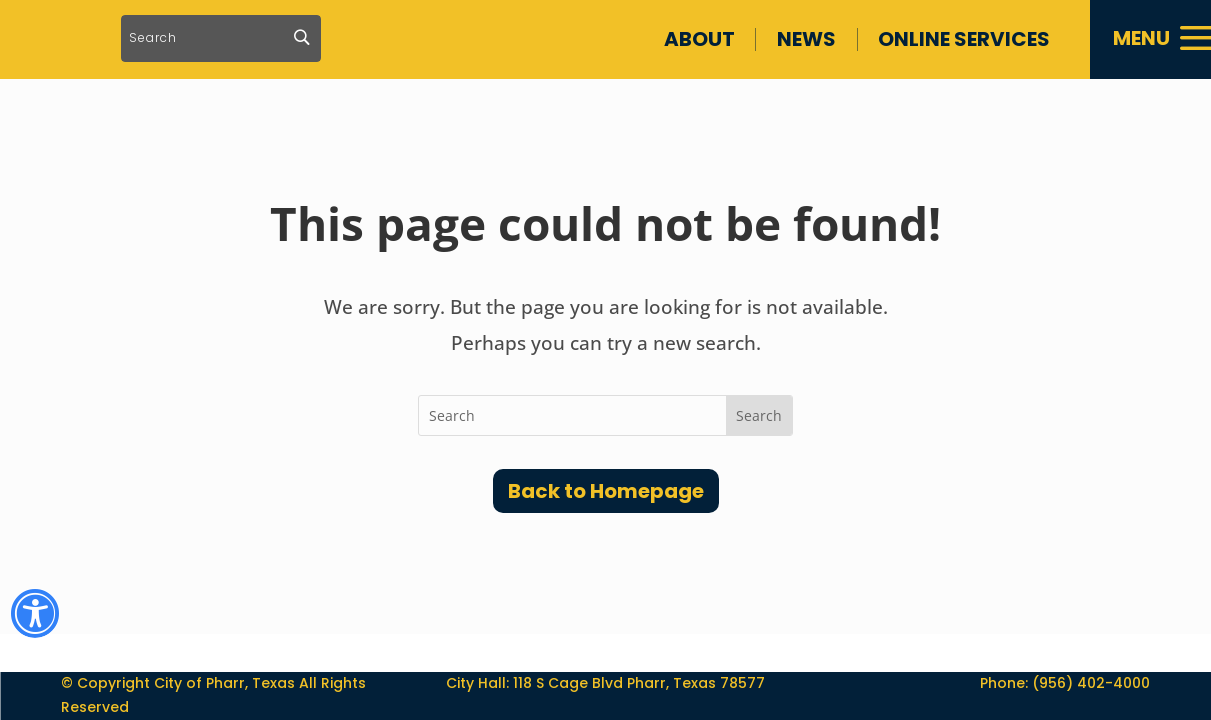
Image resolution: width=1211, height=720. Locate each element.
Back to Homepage (606, 491)
